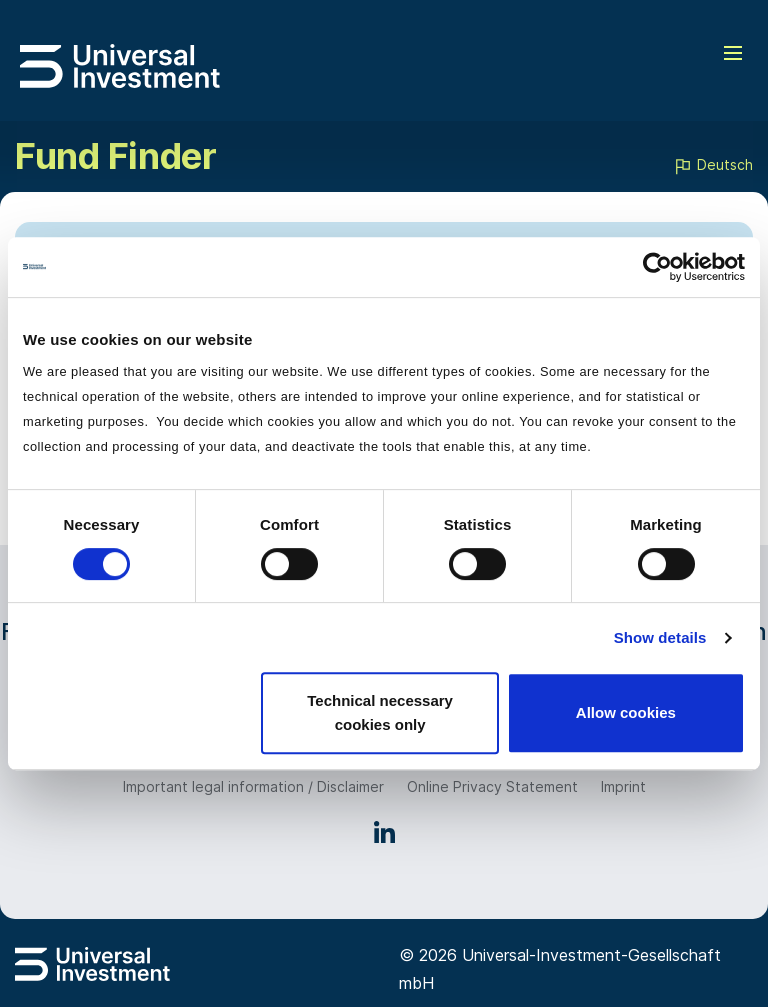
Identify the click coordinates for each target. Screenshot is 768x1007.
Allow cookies (626, 712)
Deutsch (713, 166)
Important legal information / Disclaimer (253, 786)
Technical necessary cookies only (380, 712)
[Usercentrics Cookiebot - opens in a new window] (657, 267)
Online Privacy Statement (492, 786)
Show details (660, 637)
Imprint (623, 786)
